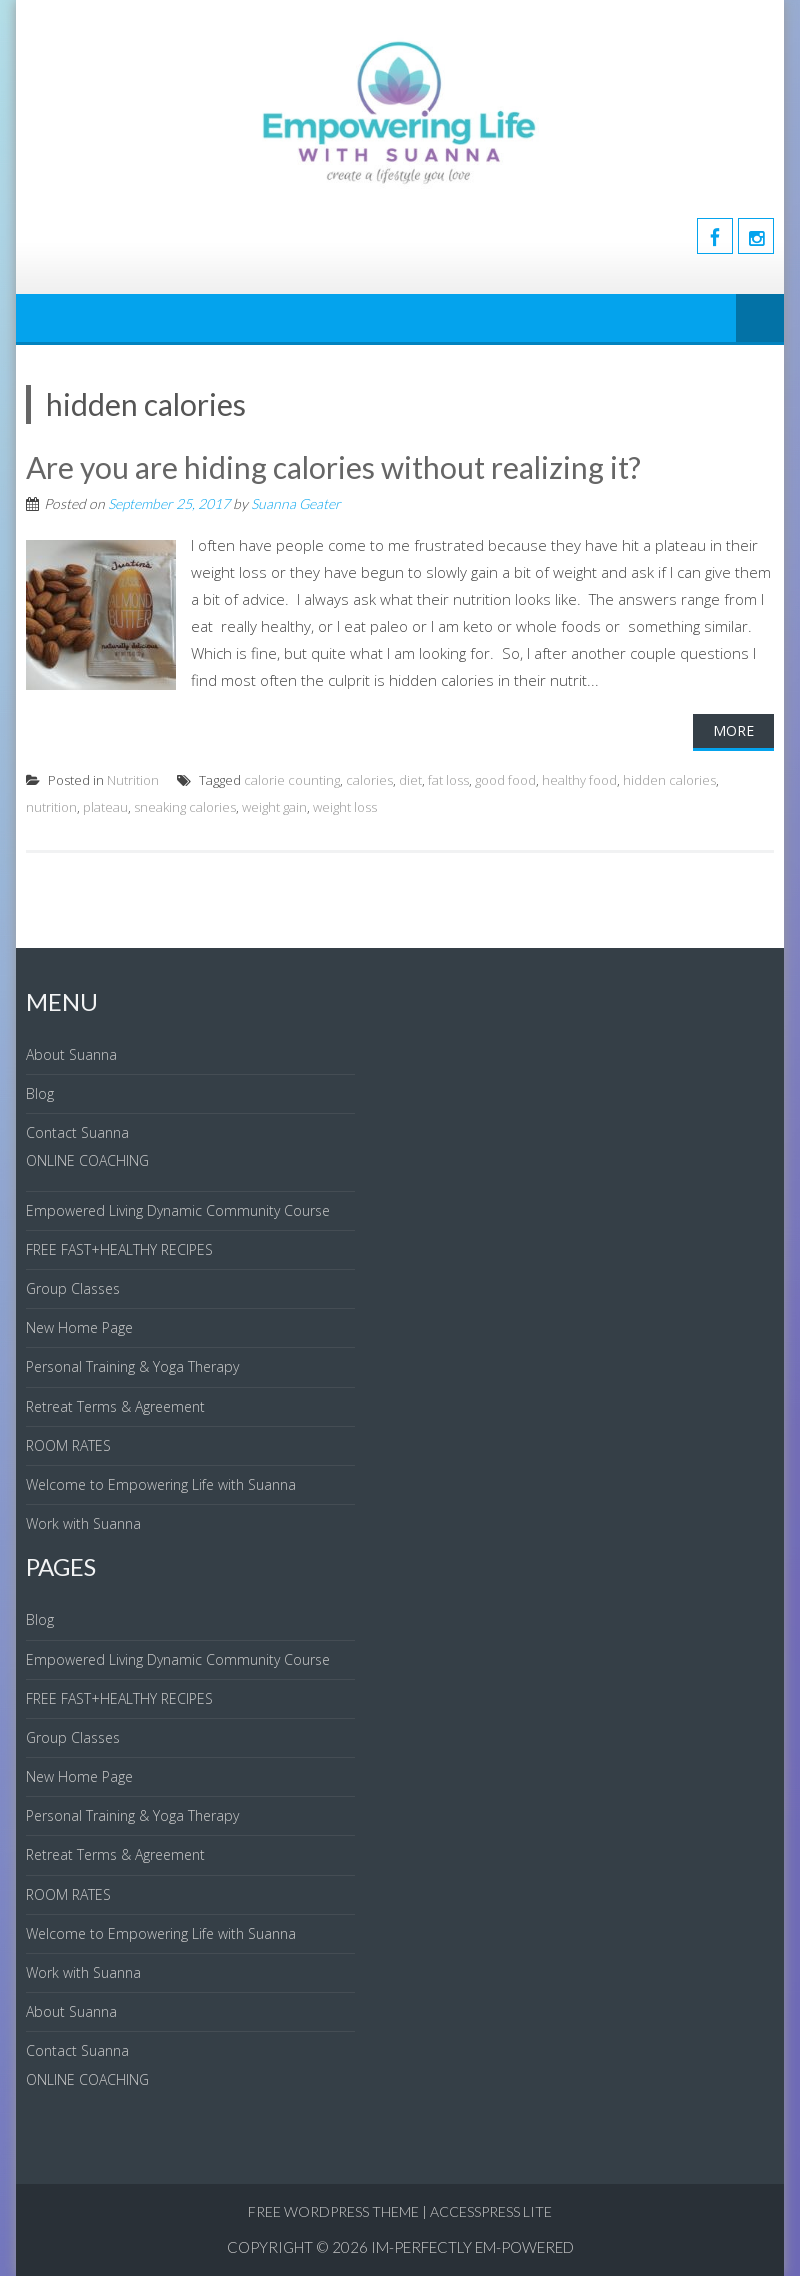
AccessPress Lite (491, 2211)
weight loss (345, 807)
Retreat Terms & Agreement (115, 1406)
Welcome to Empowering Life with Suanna (161, 1484)
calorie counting (292, 780)
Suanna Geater (296, 503)
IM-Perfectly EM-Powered (472, 2247)
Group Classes (73, 1288)
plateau (105, 807)
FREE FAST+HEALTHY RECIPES (119, 1249)
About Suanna (71, 1054)
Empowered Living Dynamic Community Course (178, 1210)
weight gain (274, 807)
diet (410, 780)
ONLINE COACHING (87, 1160)
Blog (40, 1093)
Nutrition (133, 780)
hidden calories (669, 780)
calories (369, 780)
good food (505, 780)
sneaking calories (185, 807)
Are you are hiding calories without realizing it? (333, 467)
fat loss (448, 780)
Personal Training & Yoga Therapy (132, 1366)
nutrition (51, 807)
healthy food (579, 780)
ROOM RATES (68, 1445)
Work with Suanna (83, 1523)
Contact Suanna (77, 1132)
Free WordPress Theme (333, 2211)
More (733, 730)
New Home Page (79, 1327)
